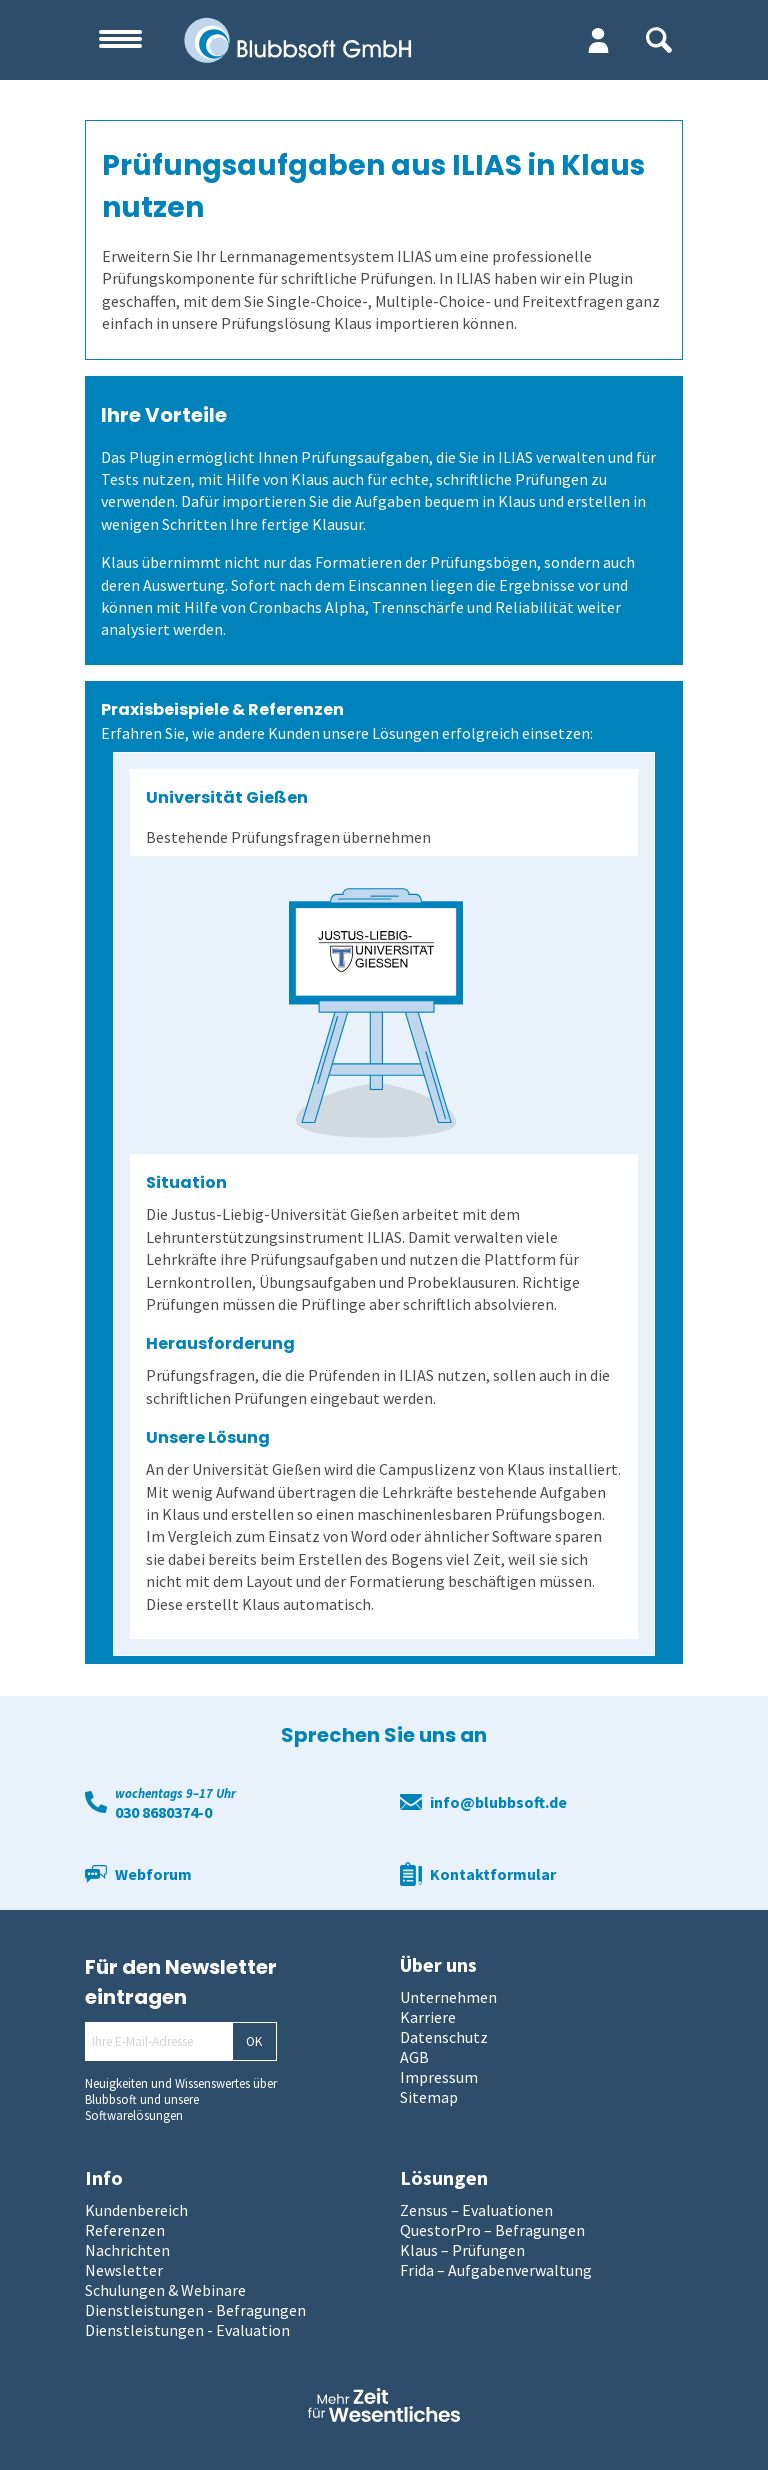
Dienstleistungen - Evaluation (187, 2330)
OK (254, 2041)
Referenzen (125, 2230)
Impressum (439, 2077)
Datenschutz (444, 2037)
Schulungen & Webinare (165, 2290)
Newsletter (124, 2270)
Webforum (153, 1874)
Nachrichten (127, 2250)
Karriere (428, 2017)
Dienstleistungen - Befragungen (195, 2310)
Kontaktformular (493, 1874)
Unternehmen (448, 1997)
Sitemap (429, 2097)
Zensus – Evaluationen (476, 2210)
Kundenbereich (136, 2210)
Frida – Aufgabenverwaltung (496, 2270)
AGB (414, 2057)
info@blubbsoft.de (498, 1802)
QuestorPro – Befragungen (492, 2230)
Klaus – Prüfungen (462, 2250)
